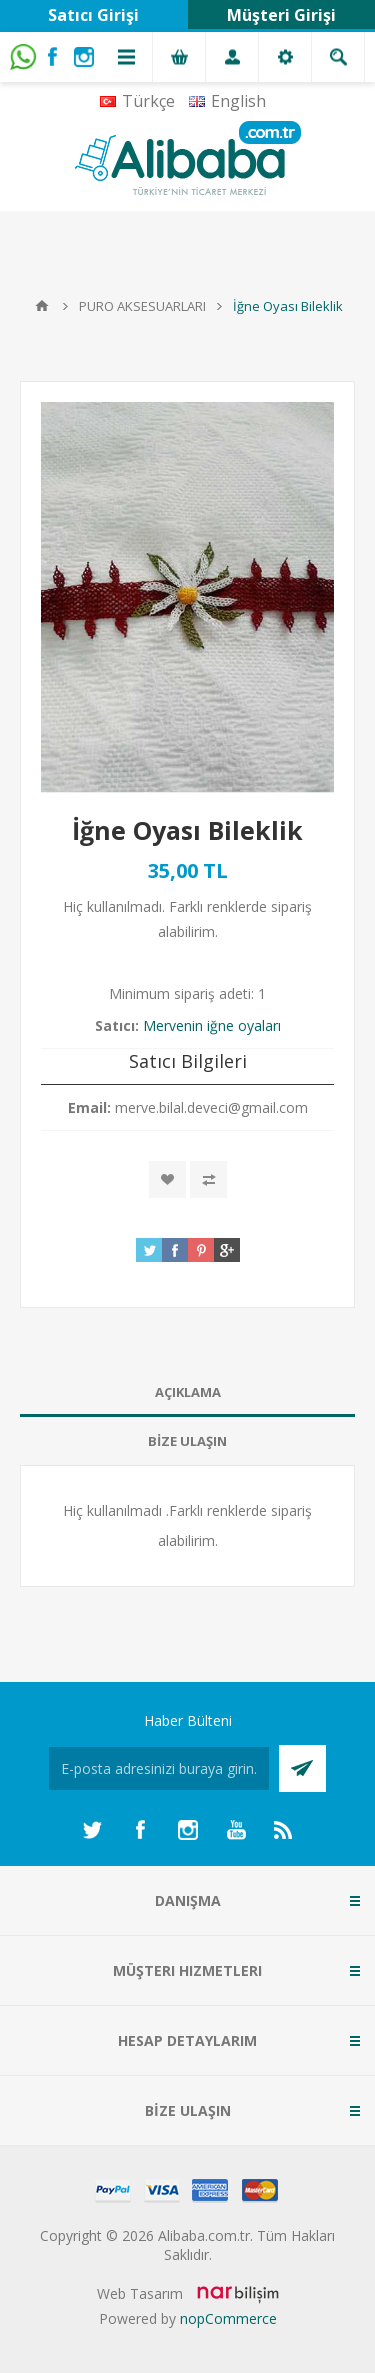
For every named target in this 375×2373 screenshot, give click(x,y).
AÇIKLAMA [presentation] (188, 1392)
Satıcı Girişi (93, 15)
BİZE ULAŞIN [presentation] (187, 1441)
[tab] (187, 1392)
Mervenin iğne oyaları (212, 1025)
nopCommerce (228, 2318)
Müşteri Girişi (281, 15)
